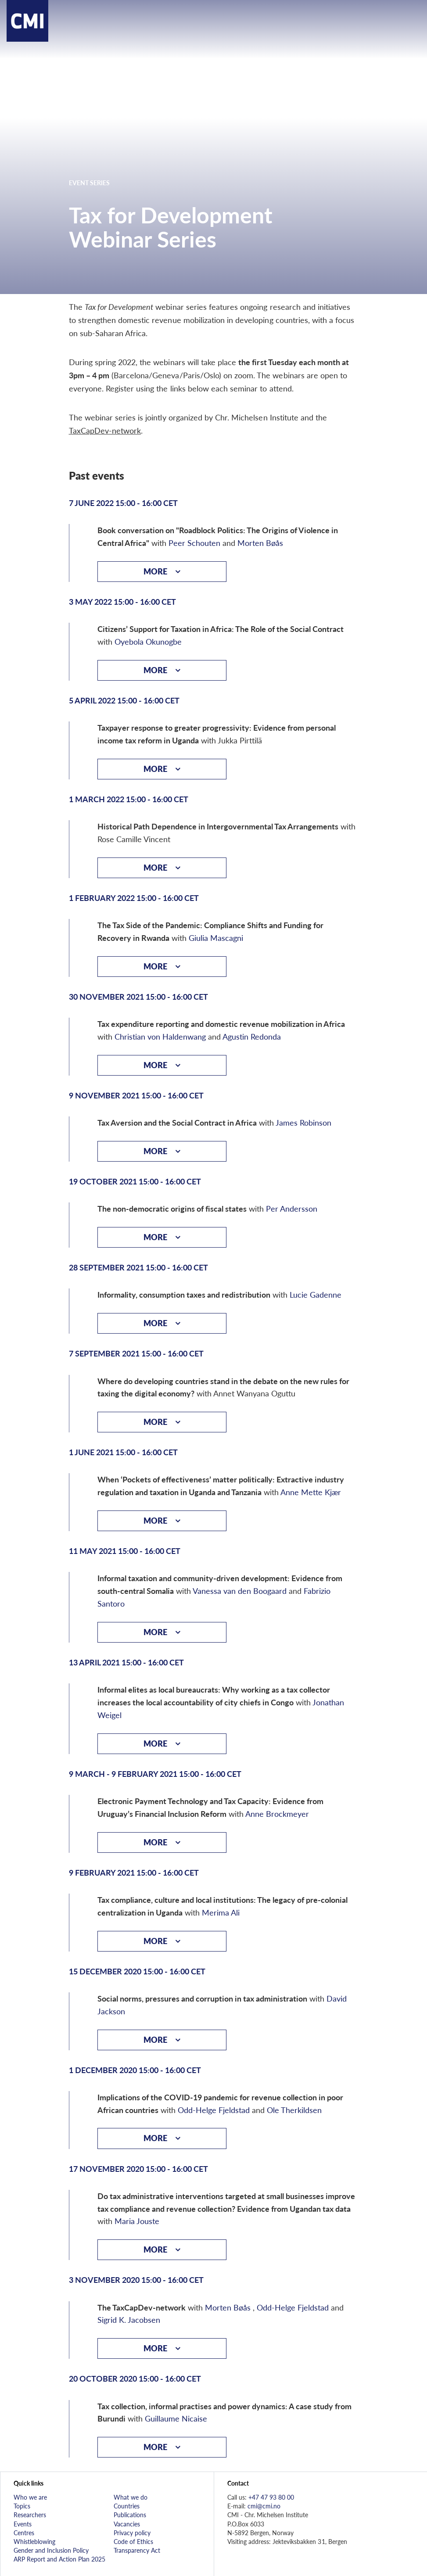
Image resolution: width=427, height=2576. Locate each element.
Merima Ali (221, 1912)
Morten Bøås (260, 542)
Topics (22, 2505)
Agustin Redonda (251, 1036)
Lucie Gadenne (315, 1294)
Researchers (30, 2514)
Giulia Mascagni (216, 937)
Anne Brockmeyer (277, 1813)
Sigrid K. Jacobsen (128, 2319)
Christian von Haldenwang (160, 1036)
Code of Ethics (133, 2541)
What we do (130, 2497)
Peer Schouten (194, 542)
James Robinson (303, 1122)
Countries (127, 2505)
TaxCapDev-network (105, 430)
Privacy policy (132, 2532)
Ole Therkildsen (294, 2109)
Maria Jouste (137, 2220)
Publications (130, 2514)
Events (23, 2523)
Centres (24, 2532)
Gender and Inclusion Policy (51, 2550)
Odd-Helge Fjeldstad (214, 2109)
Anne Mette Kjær (310, 1491)
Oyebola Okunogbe (148, 641)
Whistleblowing (34, 2541)
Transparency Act (137, 2550)
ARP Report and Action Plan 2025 (59, 2558)
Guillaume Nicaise (176, 2418)
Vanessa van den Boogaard (240, 1590)
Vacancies (127, 2523)
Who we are (30, 2497)
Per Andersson (291, 1208)
